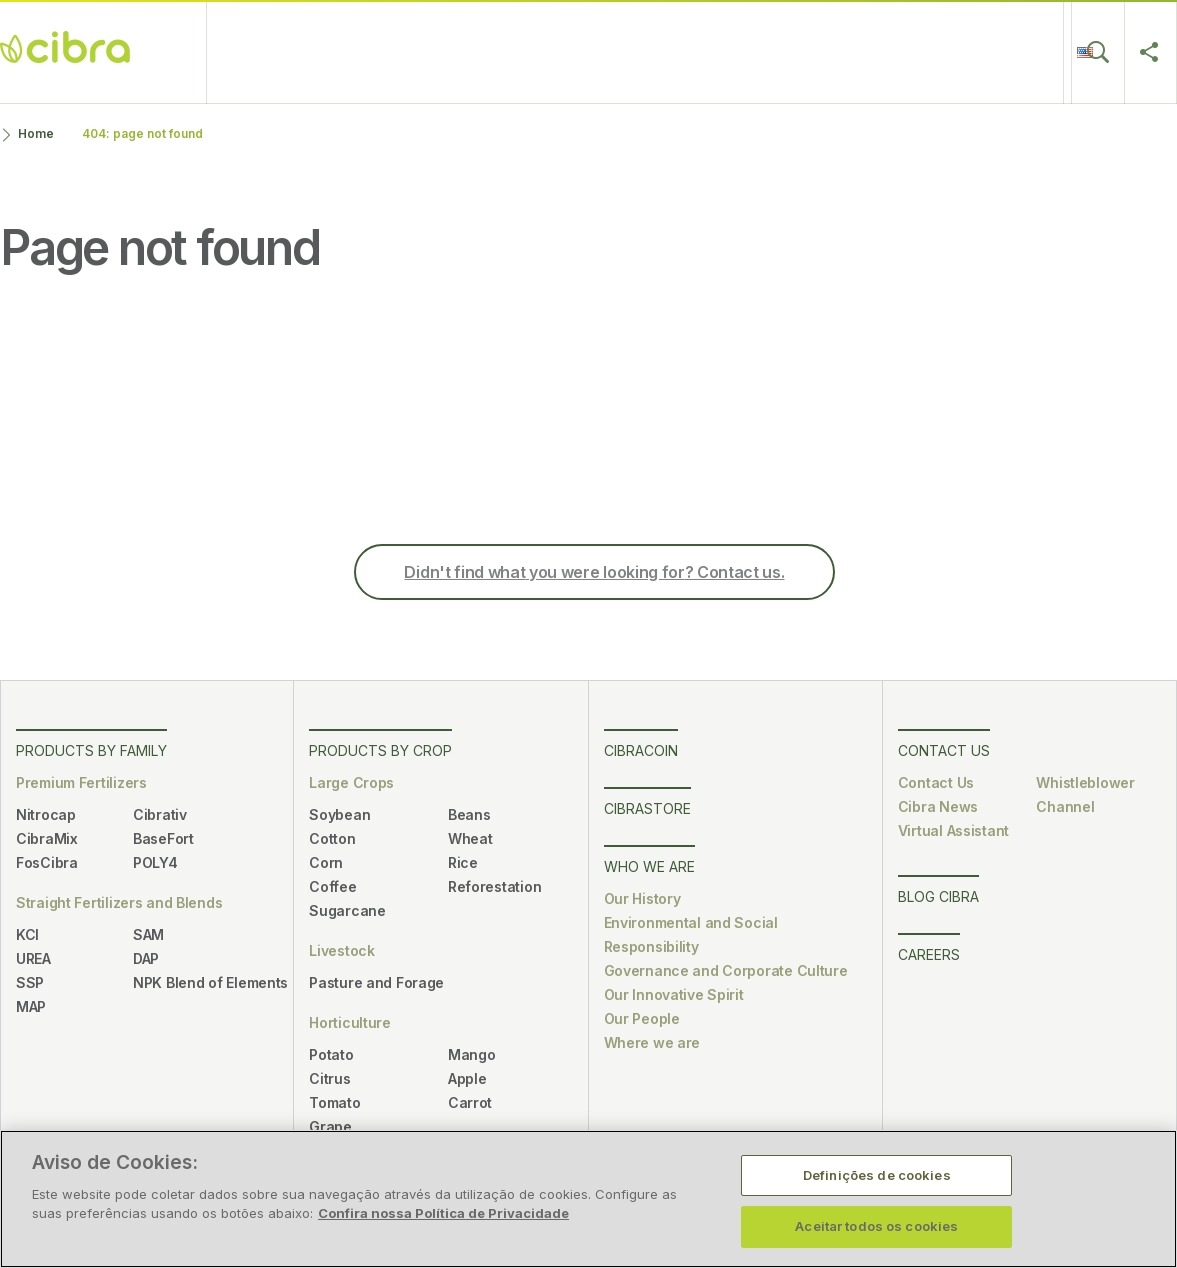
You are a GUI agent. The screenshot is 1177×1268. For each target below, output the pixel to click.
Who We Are (590, 52)
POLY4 (155, 862)
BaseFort (163, 838)
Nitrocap (46, 814)
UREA (33, 958)
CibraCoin (370, 52)
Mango (472, 1054)
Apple (467, 1078)
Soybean (339, 814)
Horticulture (350, 1022)
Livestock (341, 950)
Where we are (652, 1042)
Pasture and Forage (376, 982)
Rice (463, 862)
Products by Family (91, 750)
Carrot (470, 1102)
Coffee (332, 886)
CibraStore (475, 52)
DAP (146, 958)
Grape (330, 1126)
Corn (326, 862)
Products (272, 52)
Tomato (334, 1102)
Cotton (332, 838)
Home (36, 133)
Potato (331, 1054)
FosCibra (47, 862)
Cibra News (938, 806)
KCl (27, 934)
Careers (802, 52)
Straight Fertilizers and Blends (119, 902)
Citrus (329, 1078)
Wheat (470, 838)
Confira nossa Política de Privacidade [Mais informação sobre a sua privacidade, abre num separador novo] (443, 1213)
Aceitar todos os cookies (876, 1226)
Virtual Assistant (953, 830)
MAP (31, 1006)
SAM (148, 934)
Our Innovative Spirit (674, 994)
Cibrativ (160, 814)
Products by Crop (380, 750)
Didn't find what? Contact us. (594, 572)
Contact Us (705, 52)
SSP (30, 982)
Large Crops (351, 782)
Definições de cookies (877, 1175)
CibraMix (47, 838)
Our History (642, 898)
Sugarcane (347, 910)
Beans (469, 814)
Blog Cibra (899, 52)
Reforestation (494, 886)
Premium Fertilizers (81, 782)
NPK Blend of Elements (210, 982)
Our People (642, 1018)
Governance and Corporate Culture (726, 970)
